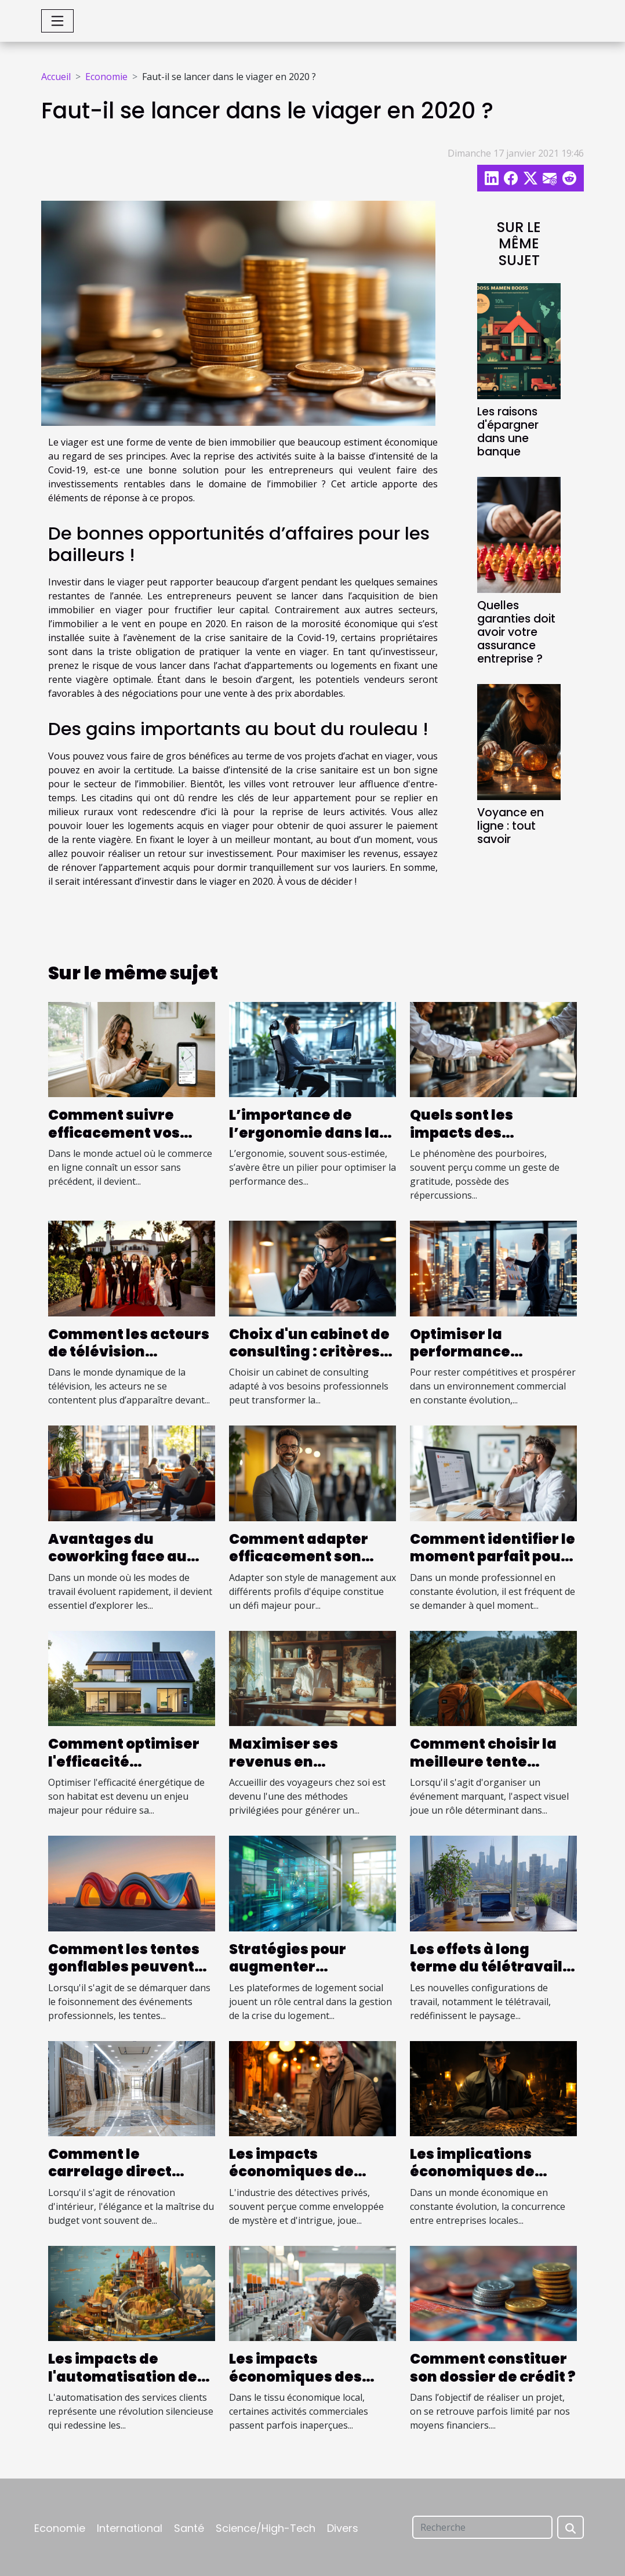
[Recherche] (482, 2527)
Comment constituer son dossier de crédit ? (493, 2367)
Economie (106, 76)
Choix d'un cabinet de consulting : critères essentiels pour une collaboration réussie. (312, 1360)
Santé (189, 2528)
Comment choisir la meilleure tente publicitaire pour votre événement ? (483, 1770)
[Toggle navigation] (57, 20)
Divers (342, 2528)
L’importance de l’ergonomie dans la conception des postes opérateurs (304, 1141)
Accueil (56, 76)
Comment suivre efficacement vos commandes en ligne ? (126, 1141)
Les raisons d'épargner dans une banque (508, 432)
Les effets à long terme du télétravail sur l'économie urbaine (486, 1975)
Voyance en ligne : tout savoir (510, 826)
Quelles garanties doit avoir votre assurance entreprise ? (516, 632)
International (129, 2528)
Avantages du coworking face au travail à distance (117, 1556)
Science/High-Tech (265, 2528)
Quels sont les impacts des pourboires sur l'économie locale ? (481, 1141)
